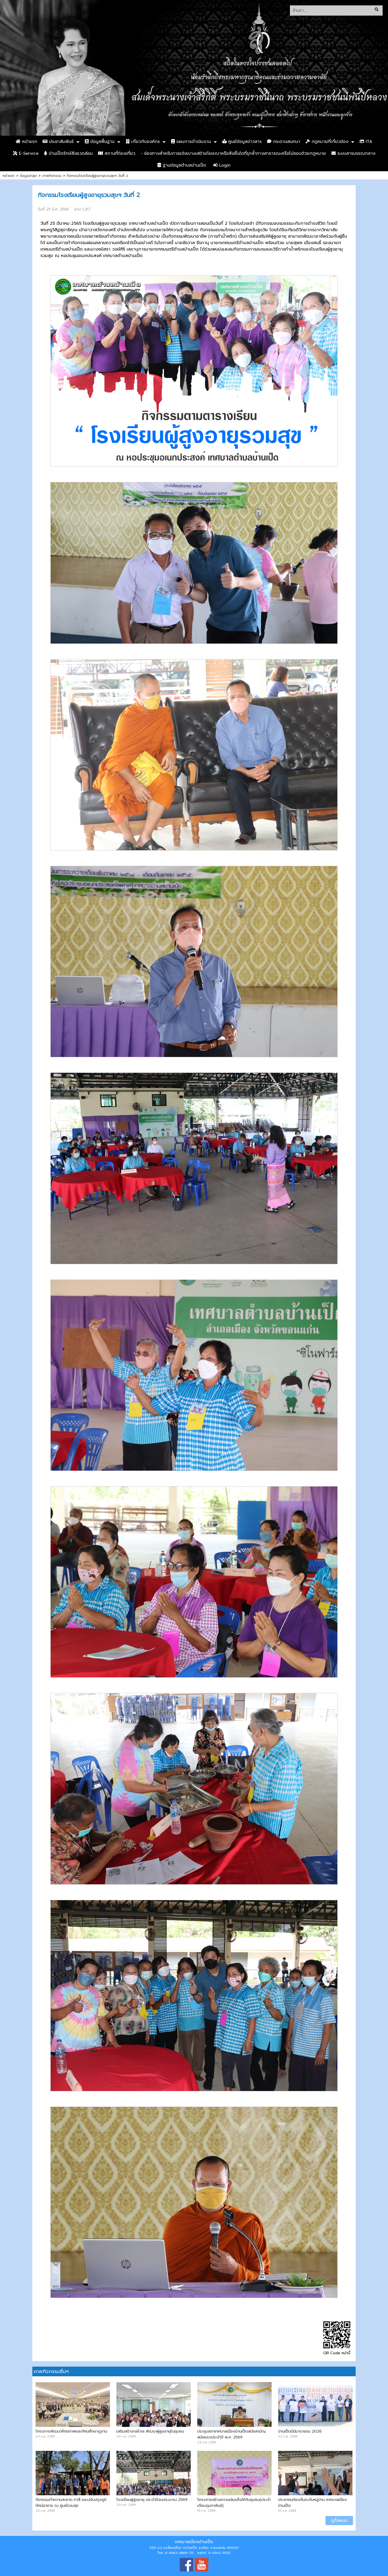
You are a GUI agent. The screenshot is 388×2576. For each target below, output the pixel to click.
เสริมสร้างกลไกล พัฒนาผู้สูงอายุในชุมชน (150, 2431)
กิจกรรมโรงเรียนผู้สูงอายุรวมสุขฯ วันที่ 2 (97, 175)
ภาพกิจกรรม (51, 175)
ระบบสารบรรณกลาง (353, 153)
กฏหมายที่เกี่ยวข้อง (327, 141)
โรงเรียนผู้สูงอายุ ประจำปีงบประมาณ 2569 (152, 2500)
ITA (366, 141)
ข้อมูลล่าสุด (28, 175)
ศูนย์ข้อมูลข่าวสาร (242, 141)
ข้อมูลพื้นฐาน (100, 141)
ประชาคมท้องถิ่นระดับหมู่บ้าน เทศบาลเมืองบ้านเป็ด (312, 2502)
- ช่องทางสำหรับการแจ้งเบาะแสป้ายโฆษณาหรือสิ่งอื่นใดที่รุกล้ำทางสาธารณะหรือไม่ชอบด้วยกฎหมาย (233, 153)
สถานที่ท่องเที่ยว (116, 153)
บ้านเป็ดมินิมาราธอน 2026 (300, 2431)
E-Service (26, 153)
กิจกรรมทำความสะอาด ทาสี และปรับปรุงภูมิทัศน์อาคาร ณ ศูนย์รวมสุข (71, 2502)
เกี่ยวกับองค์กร (143, 141)
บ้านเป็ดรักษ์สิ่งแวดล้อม (68, 153)
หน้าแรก (26, 141)
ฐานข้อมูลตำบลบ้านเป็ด (181, 165)
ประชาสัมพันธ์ (58, 141)
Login (222, 165)
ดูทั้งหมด (339, 2520)
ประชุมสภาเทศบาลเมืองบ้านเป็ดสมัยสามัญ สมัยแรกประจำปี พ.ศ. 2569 (231, 2434)
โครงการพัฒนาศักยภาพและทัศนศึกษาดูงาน (71, 2431)
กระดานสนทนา (283, 141)
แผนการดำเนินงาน (191, 141)
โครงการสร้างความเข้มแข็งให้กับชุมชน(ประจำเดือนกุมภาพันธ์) (234, 2502)
